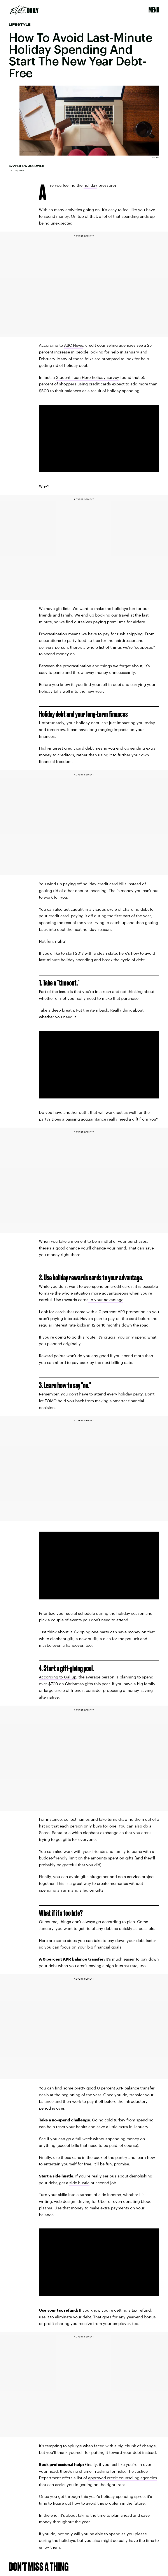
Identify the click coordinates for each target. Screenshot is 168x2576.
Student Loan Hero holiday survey (87, 377)
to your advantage (105, 1299)
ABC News (73, 345)
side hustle (79, 2182)
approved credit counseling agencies (122, 2477)
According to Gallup (57, 1677)
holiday (90, 185)
